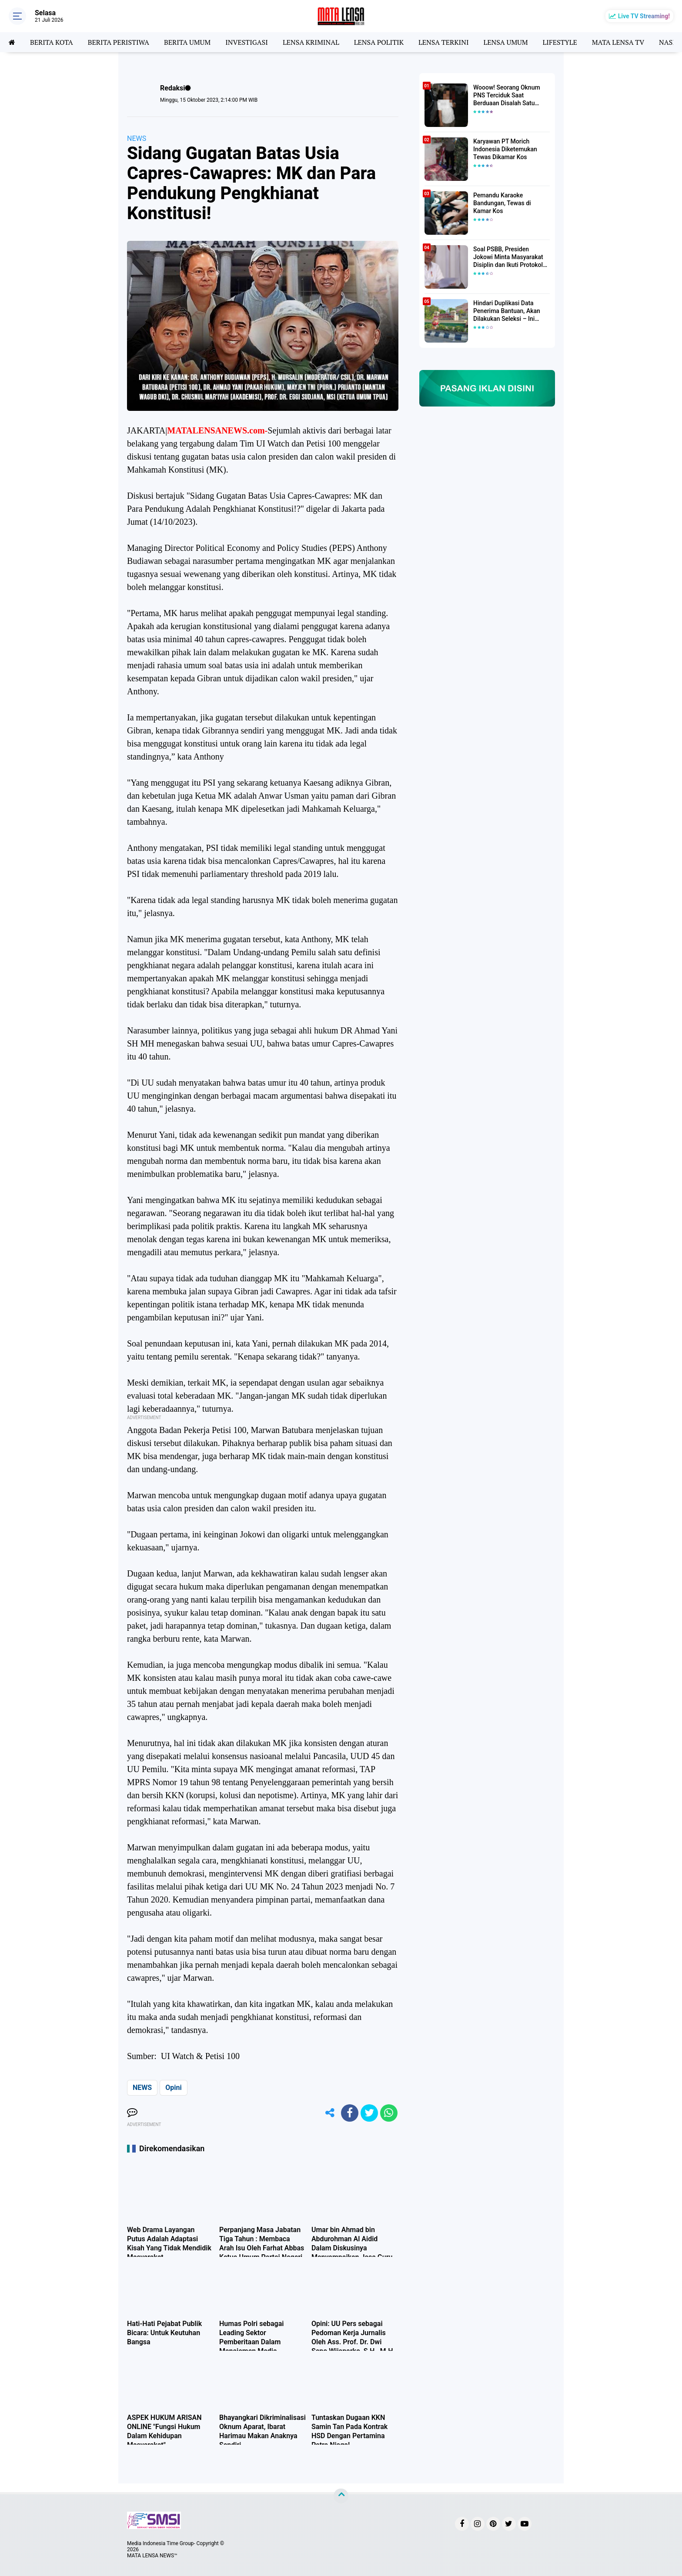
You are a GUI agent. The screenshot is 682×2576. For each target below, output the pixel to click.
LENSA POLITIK (379, 42)
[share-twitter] (369, 2113)
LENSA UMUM (505, 42)
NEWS (136, 138)
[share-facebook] (349, 2113)
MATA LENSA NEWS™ (152, 2556)
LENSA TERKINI (443, 42)
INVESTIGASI (246, 42)
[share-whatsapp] (389, 2113)
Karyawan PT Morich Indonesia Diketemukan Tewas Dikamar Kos (505, 149)
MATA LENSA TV (618, 42)
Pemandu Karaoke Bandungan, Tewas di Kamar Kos (502, 203)
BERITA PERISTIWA (118, 42)
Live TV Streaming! (644, 16)
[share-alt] (330, 2113)
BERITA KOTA (51, 42)
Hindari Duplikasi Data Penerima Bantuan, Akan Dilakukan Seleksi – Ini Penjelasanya (506, 311)
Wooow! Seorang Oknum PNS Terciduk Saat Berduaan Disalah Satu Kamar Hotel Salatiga (506, 95)
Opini (173, 2087)
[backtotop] (341, 2496)
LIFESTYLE (560, 42)
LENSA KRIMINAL (311, 42)
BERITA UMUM (187, 42)
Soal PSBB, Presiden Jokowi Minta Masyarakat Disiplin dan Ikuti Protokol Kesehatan (508, 257)
